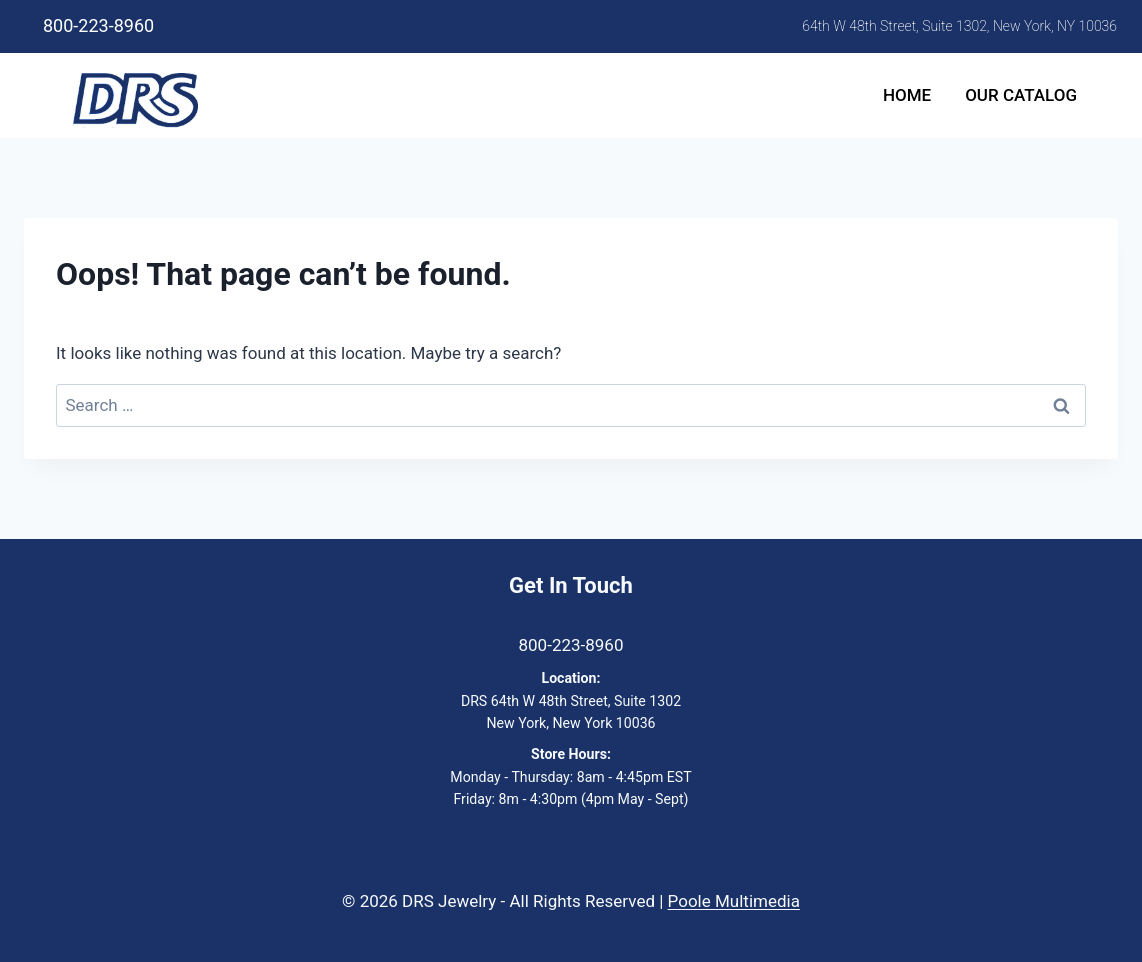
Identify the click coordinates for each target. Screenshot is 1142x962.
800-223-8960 (98, 25)
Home (907, 95)
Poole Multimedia (734, 901)
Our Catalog (1021, 95)
